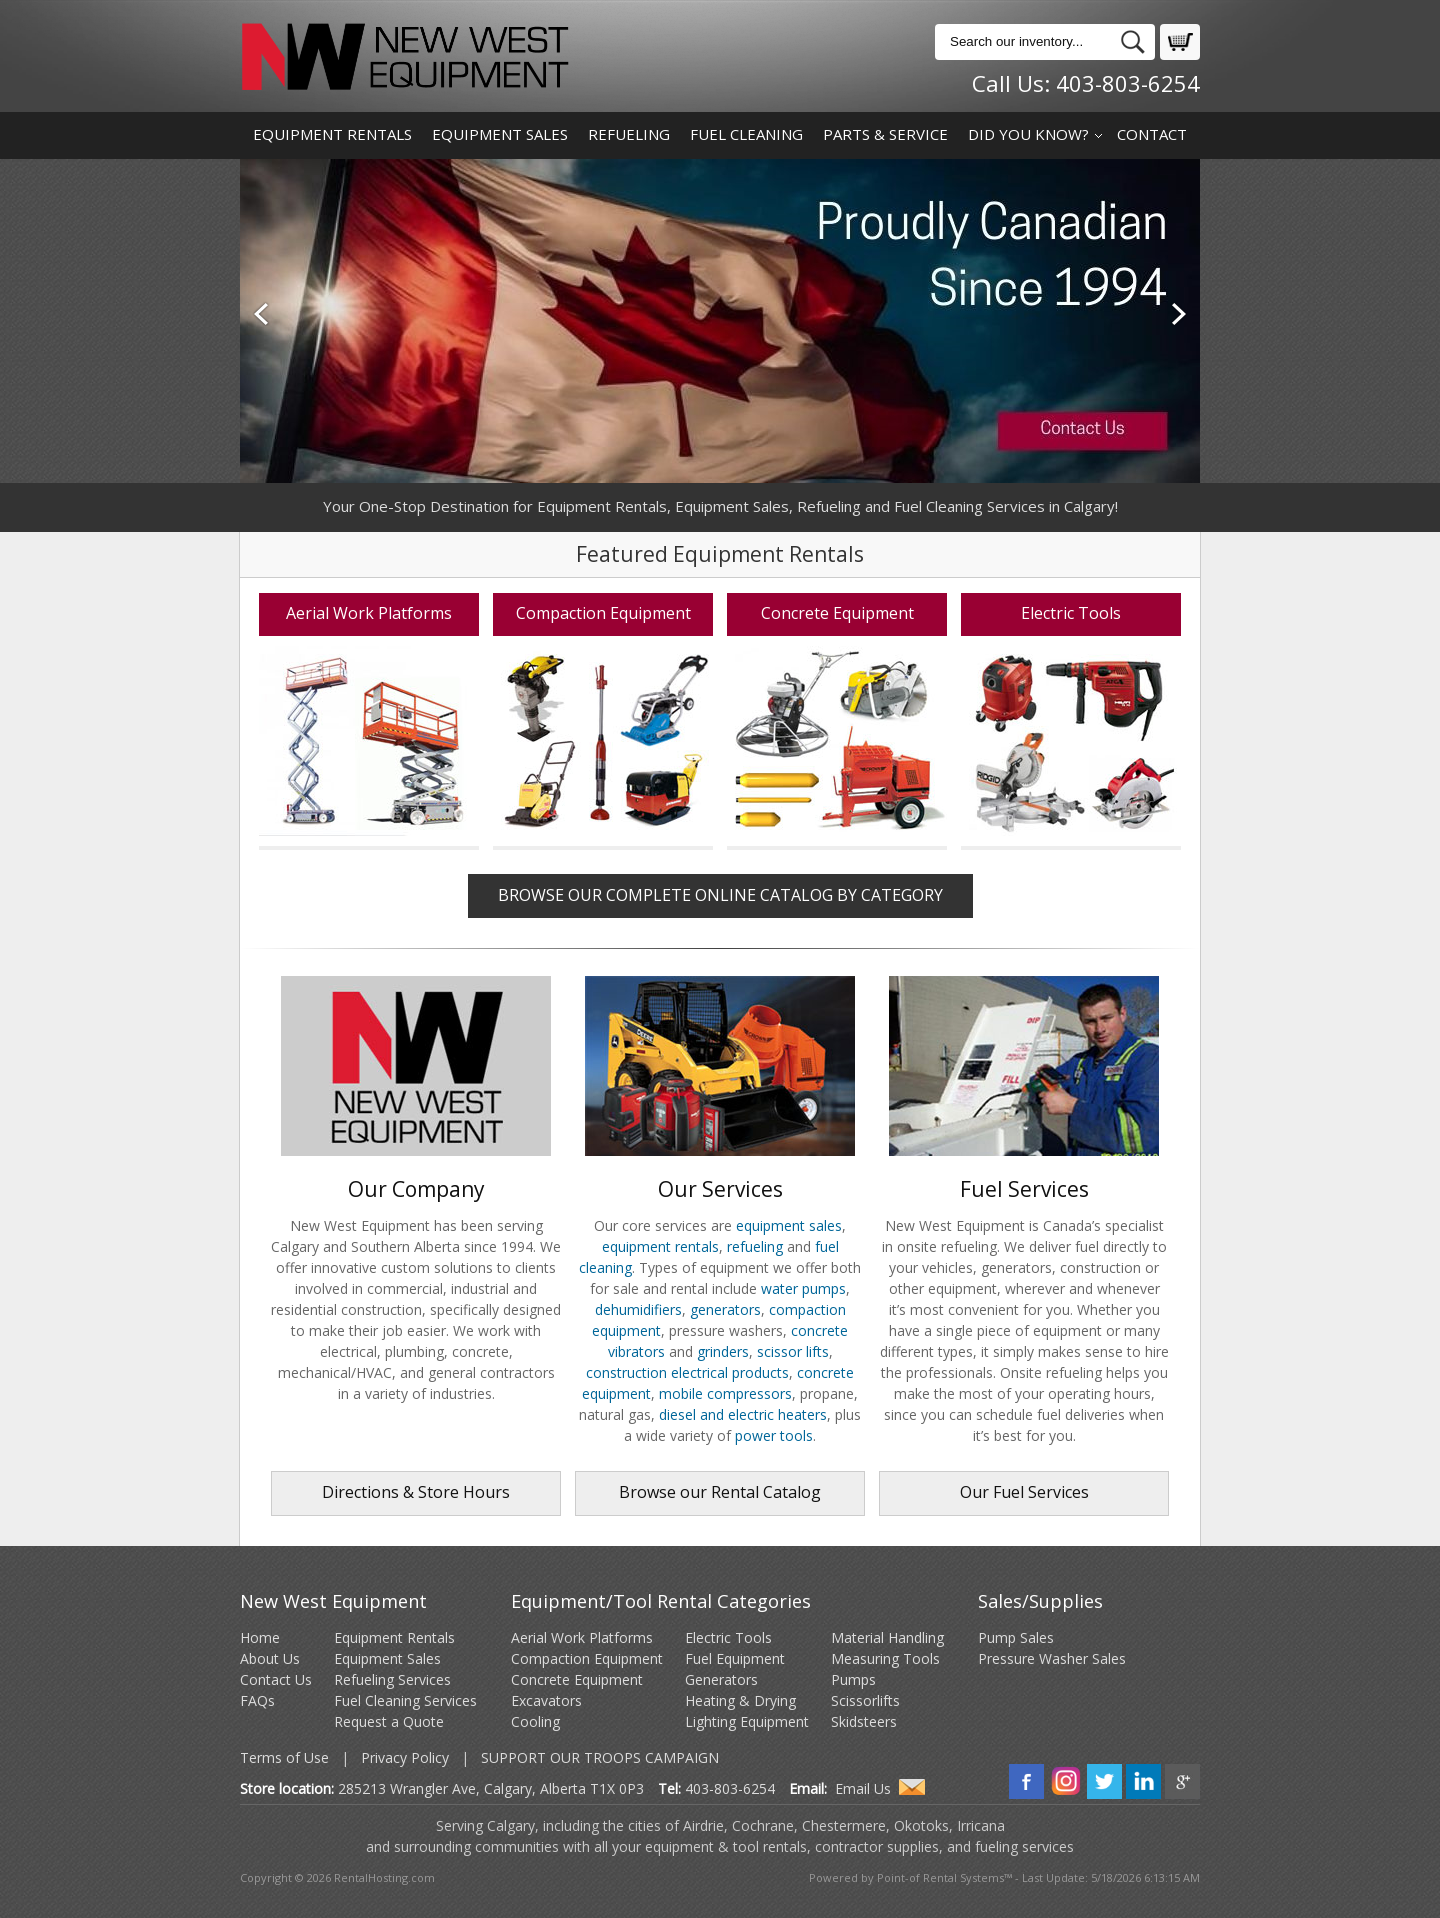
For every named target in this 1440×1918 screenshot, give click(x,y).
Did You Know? (1028, 134)
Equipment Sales (500, 134)
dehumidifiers (638, 1309)
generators (725, 1309)
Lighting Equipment (747, 1721)
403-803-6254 (1128, 83)
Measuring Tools (885, 1658)
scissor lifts (793, 1351)
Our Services (720, 1178)
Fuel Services (1024, 1178)
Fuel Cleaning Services (405, 1700)
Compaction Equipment (587, 1658)
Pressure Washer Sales (1052, 1658)
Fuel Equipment (735, 1658)
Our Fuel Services (1024, 1492)
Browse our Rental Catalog (720, 1492)
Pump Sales (1016, 1637)
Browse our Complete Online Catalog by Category (720, 895)
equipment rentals (660, 1246)
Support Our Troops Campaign (600, 1757)
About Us (270, 1658)
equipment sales (789, 1225)
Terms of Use (284, 1757)
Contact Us (276, 1679)
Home (260, 1637)
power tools (774, 1435)
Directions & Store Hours (416, 1492)
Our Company (416, 1178)
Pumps (853, 1679)
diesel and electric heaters (743, 1414)
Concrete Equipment (577, 1679)
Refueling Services (392, 1679)
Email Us (863, 1788)
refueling (755, 1246)
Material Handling (887, 1637)
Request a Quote (389, 1721)
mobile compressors (725, 1393)
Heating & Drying (740, 1700)
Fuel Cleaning (746, 134)
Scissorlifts (865, 1700)
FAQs (257, 1700)
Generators (721, 1679)
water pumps (803, 1288)
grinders (723, 1351)
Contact (1152, 134)
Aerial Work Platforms (582, 1637)
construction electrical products (687, 1372)
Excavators (546, 1700)
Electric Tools (728, 1637)
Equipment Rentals (332, 134)
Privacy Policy (405, 1757)
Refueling (629, 134)
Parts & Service (885, 134)
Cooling (535, 1721)
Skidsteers (864, 1721)
